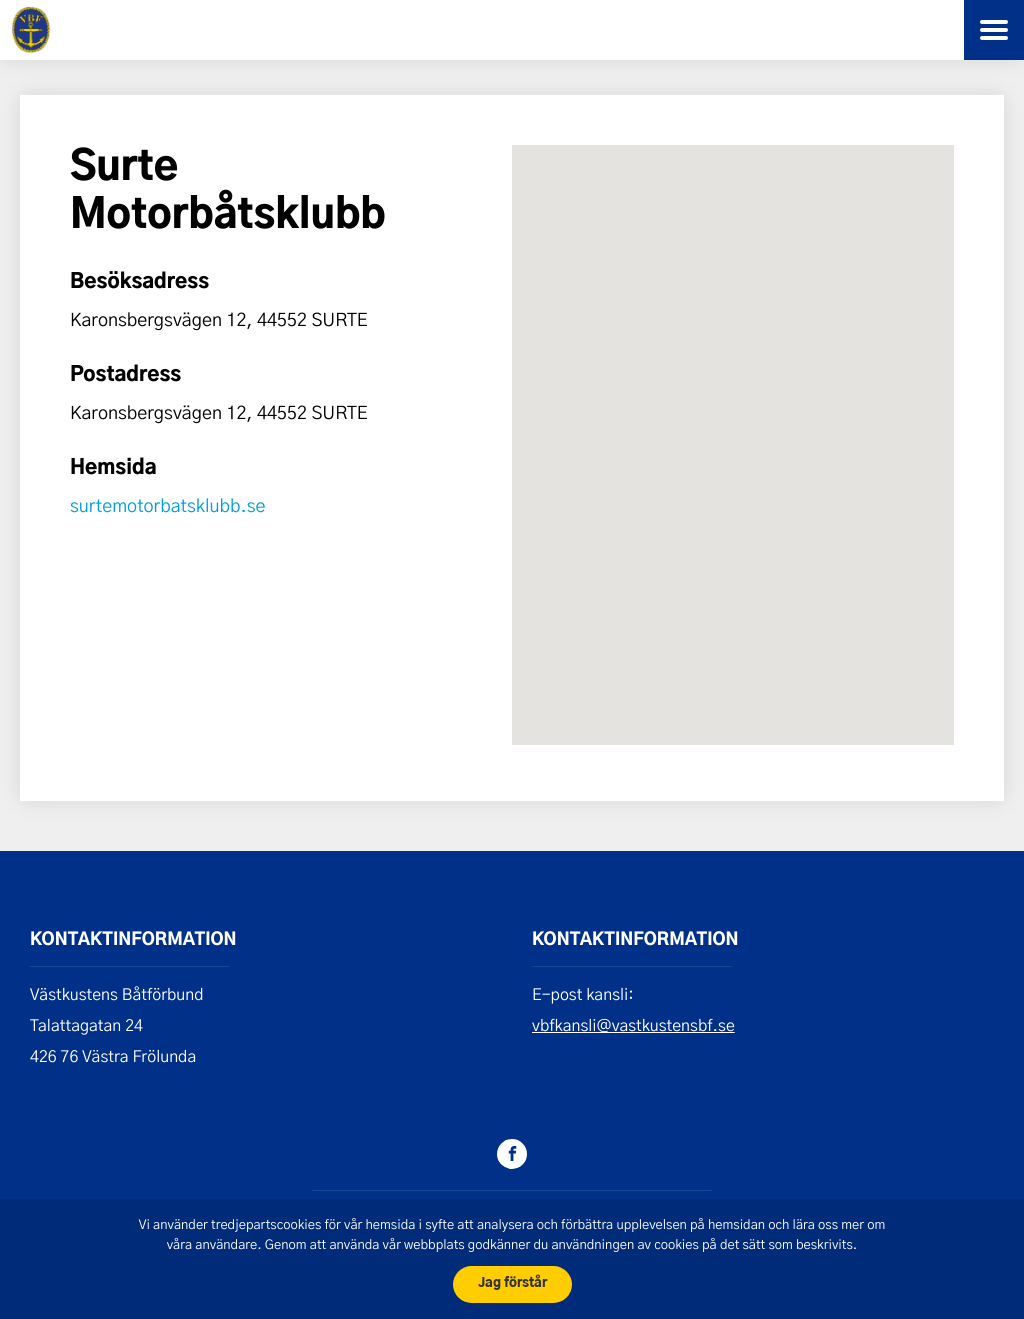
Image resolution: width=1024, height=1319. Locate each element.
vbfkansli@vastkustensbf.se (633, 1025)
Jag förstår (512, 1283)
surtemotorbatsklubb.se (167, 505)
